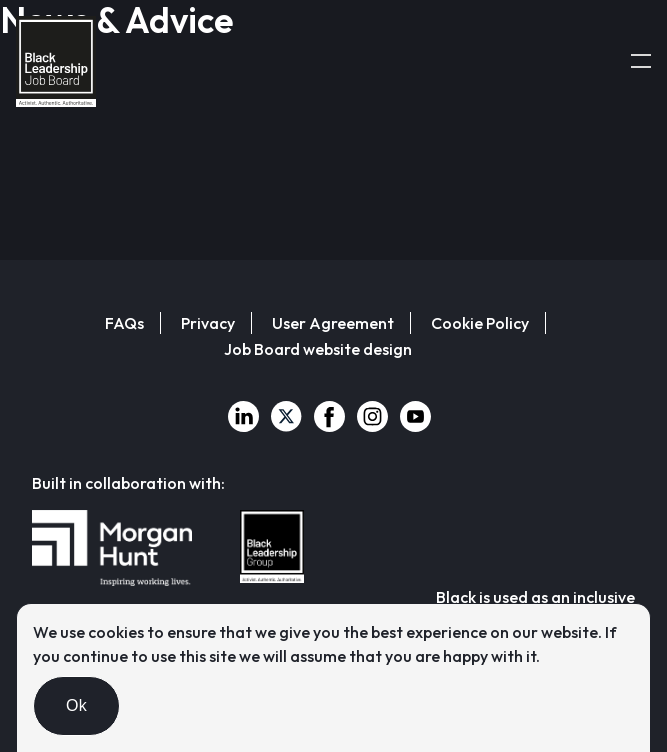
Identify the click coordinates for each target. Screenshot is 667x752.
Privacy (208, 323)
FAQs (124, 323)
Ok (76, 705)
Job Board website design (318, 349)
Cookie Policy (480, 323)
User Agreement (333, 323)
